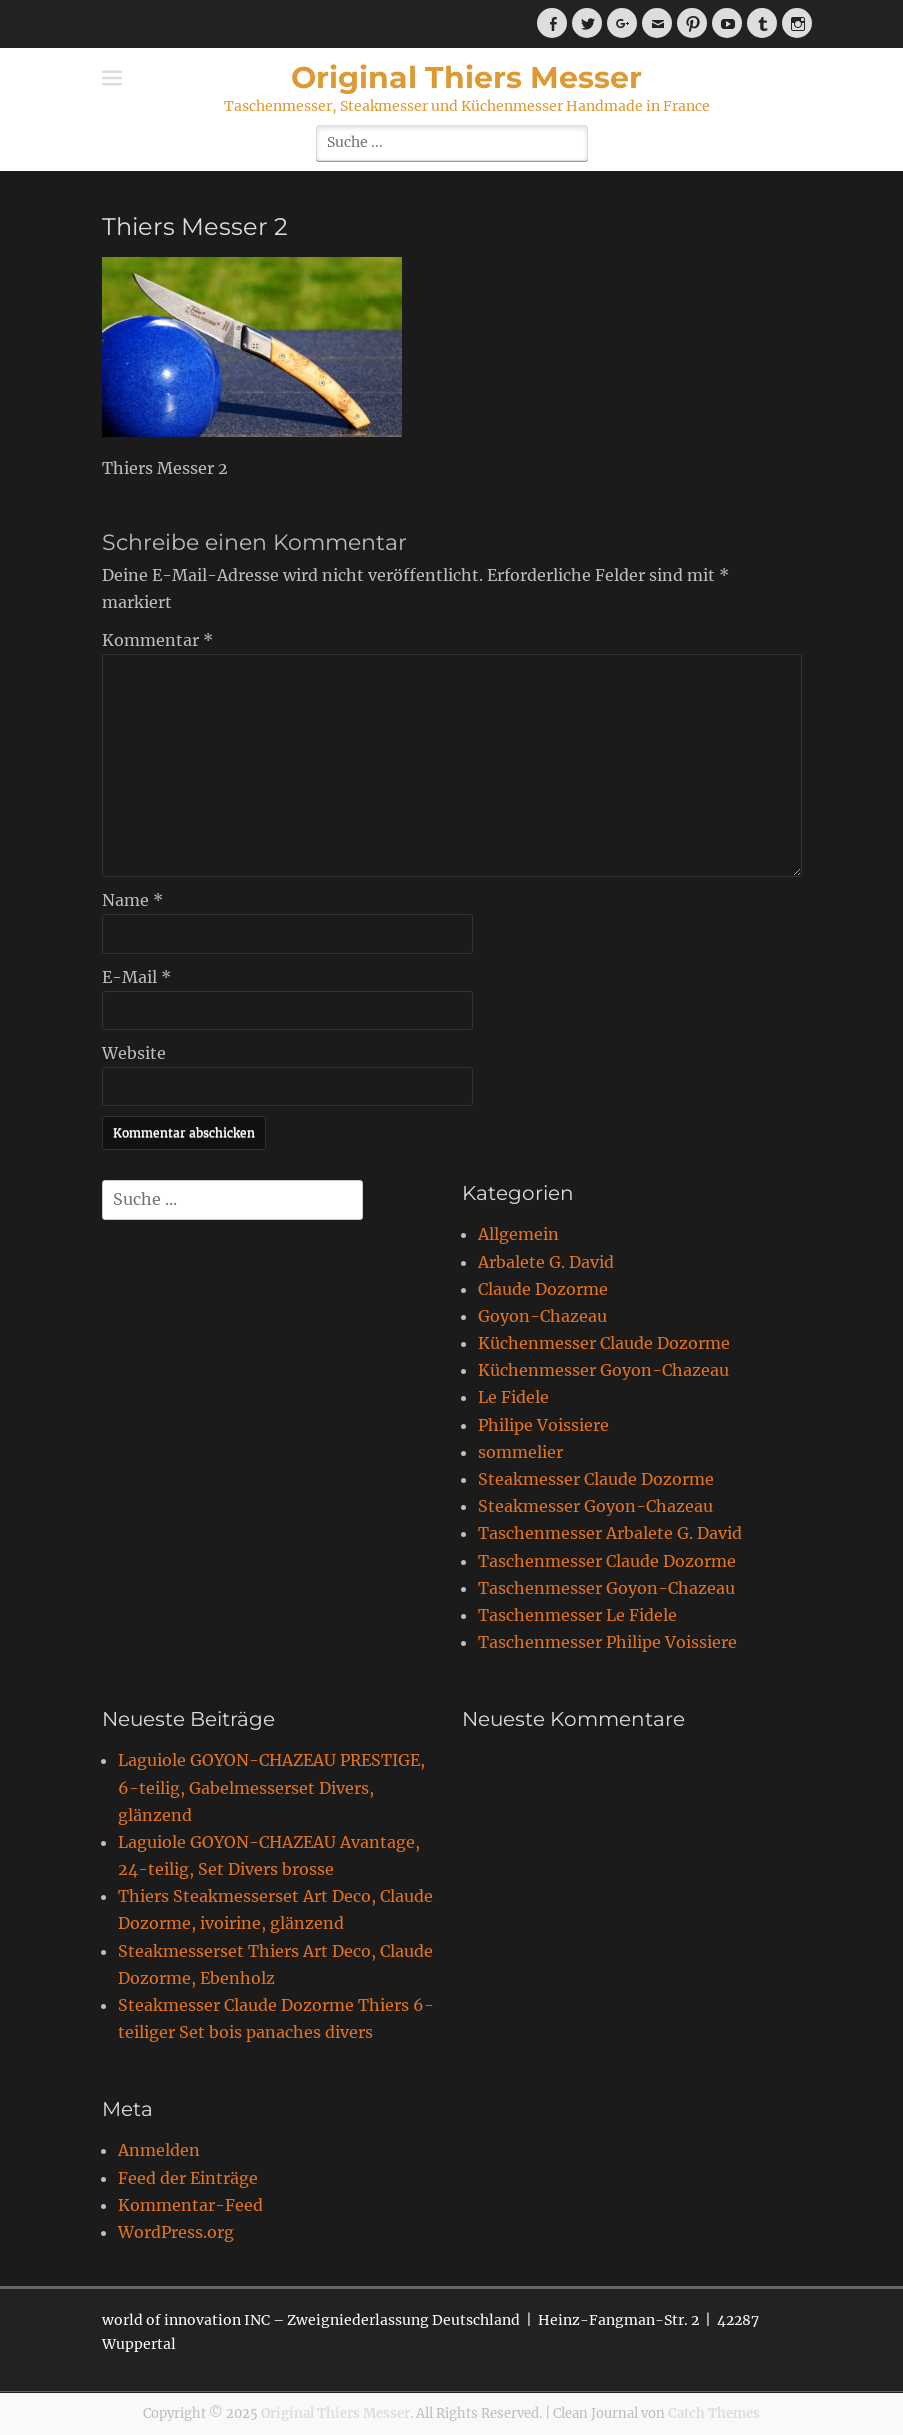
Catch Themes (714, 2413)
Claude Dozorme (543, 1289)
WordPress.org (176, 2232)
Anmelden (159, 2150)
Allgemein (518, 1234)
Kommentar (157, 640)
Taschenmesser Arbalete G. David (610, 1533)
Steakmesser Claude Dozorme (596, 1479)
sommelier (520, 1452)
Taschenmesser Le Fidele (577, 1615)
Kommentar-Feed (190, 2205)
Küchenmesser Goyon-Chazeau (603, 1370)
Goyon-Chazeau (542, 1316)
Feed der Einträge (188, 2178)
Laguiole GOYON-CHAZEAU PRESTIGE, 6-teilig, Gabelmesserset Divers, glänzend (271, 1787)
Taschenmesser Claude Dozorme (607, 1561)
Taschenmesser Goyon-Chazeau (606, 1588)
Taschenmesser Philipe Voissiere (607, 1642)
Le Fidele (513, 1397)
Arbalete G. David (546, 1262)
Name (132, 900)
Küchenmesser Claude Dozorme (604, 1343)
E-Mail (136, 977)
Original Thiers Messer (466, 77)
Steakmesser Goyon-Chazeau (595, 1506)
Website (134, 1053)
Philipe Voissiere (543, 1425)
